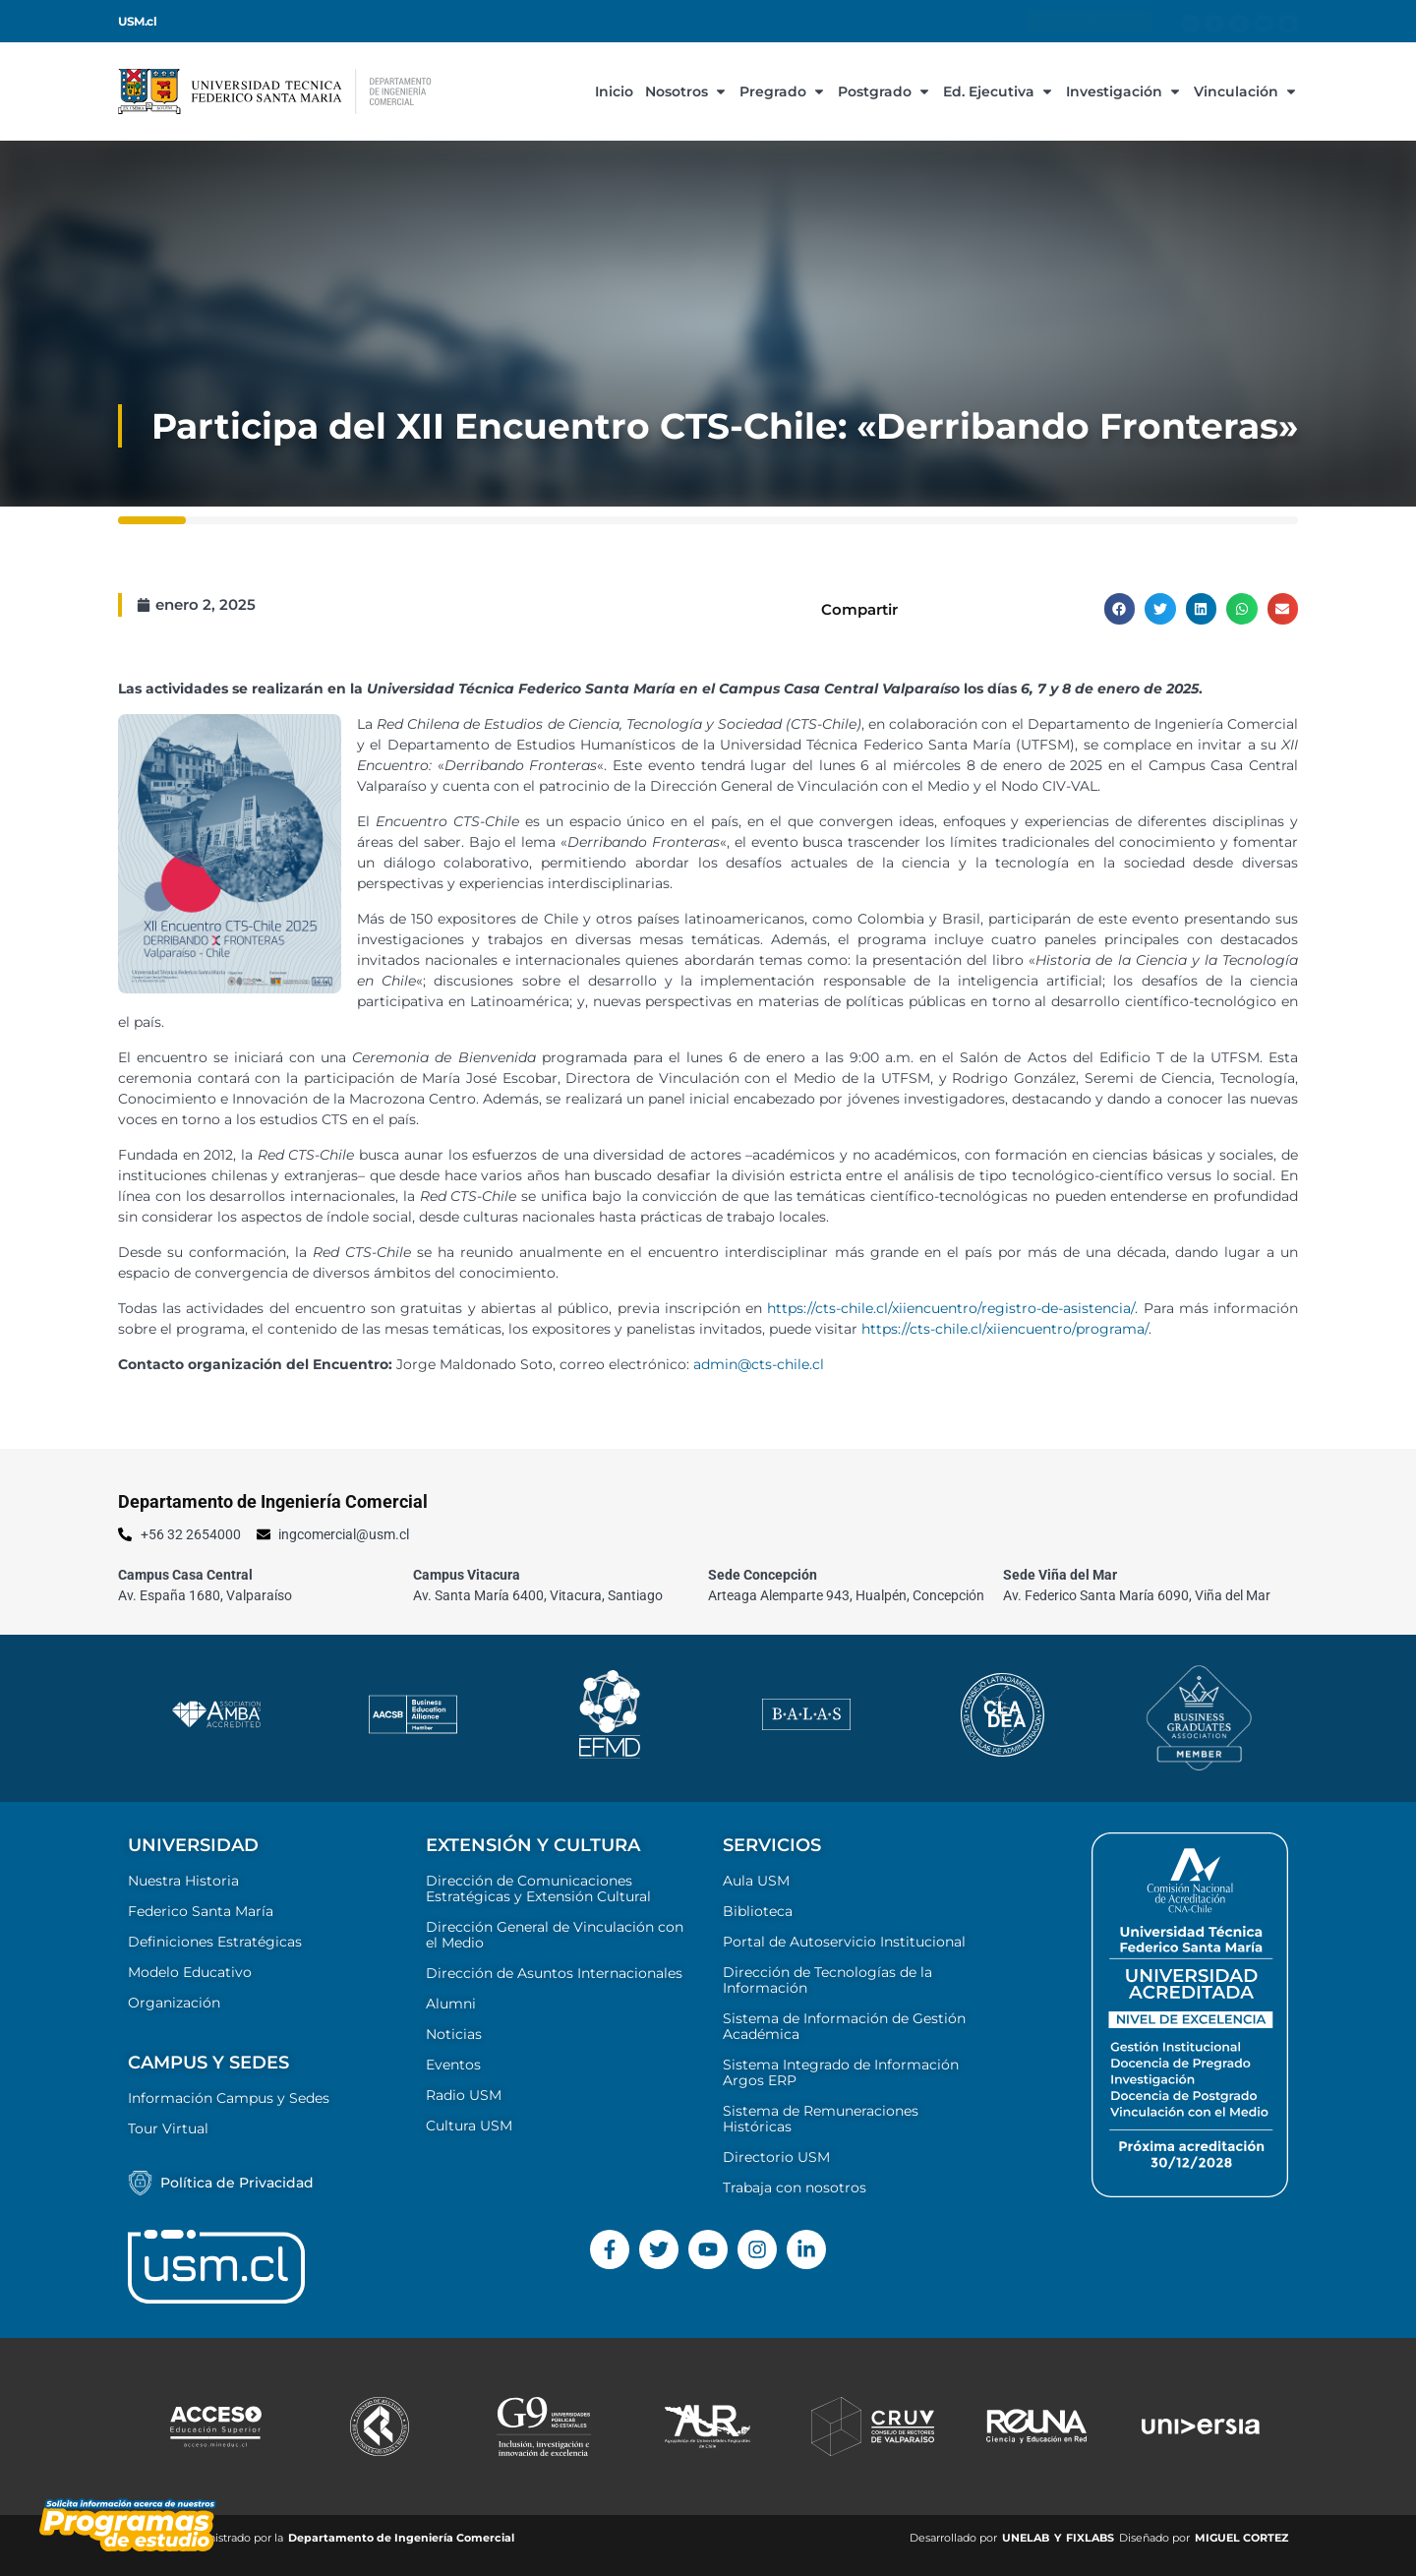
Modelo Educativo (190, 1972)
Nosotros (686, 91)
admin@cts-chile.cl (758, 1364)
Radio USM (464, 2095)
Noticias (454, 2034)
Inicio (614, 91)
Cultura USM (469, 2125)
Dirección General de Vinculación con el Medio (554, 1934)
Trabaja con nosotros (794, 2187)
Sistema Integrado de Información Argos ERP (841, 2072)
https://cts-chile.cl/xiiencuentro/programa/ (1005, 1329)
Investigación (1124, 91)
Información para (1089, 21)
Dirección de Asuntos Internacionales (554, 1973)
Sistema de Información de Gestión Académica (844, 2026)
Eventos (453, 2064)
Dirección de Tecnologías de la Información (827, 1980)
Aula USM (756, 1880)
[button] (1120, 609)
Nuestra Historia (183, 1880)
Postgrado (884, 91)
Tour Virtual (168, 2128)
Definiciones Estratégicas (215, 1941)
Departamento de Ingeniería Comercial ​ (402, 2538)
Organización (174, 2002)
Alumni (451, 2003)
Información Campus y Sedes (228, 2098)
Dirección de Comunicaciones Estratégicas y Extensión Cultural (538, 1888)
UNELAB (1025, 2538)
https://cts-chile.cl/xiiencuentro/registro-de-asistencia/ (951, 1308)
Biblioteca (758, 1911)
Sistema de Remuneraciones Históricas (820, 2118)
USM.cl (137, 22)
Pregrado (782, 91)
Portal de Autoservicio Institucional (844, 1941)
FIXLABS (1090, 2538)
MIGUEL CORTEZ (1241, 2538)
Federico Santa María (200, 1911)
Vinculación (1246, 91)
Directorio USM (776, 2157)
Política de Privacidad (237, 2182)
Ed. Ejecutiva (998, 91)
